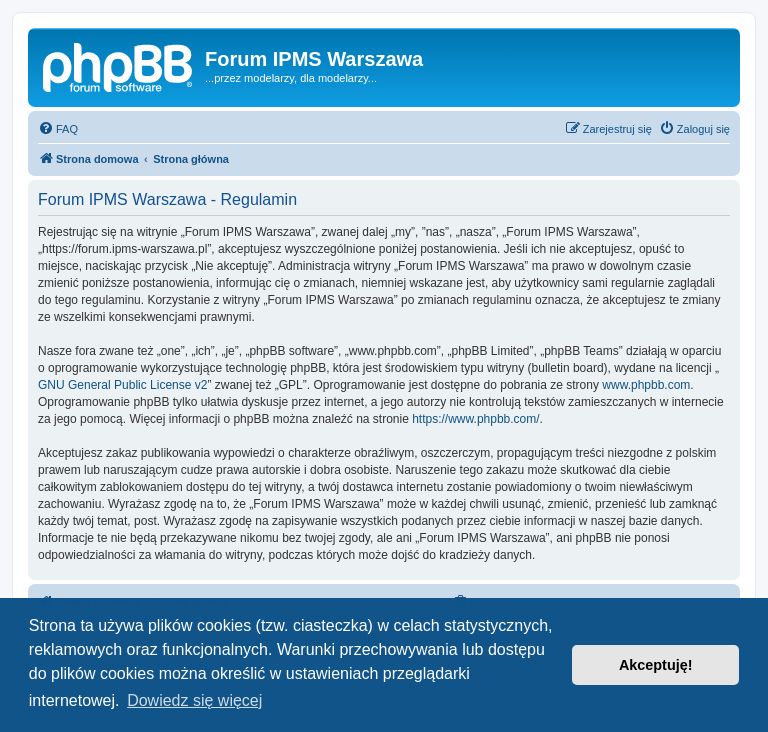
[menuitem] (58, 129)
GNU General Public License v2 (122, 385)
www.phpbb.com (646, 385)
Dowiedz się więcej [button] (194, 700)
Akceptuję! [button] (656, 665)
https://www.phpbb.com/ (475, 419)
